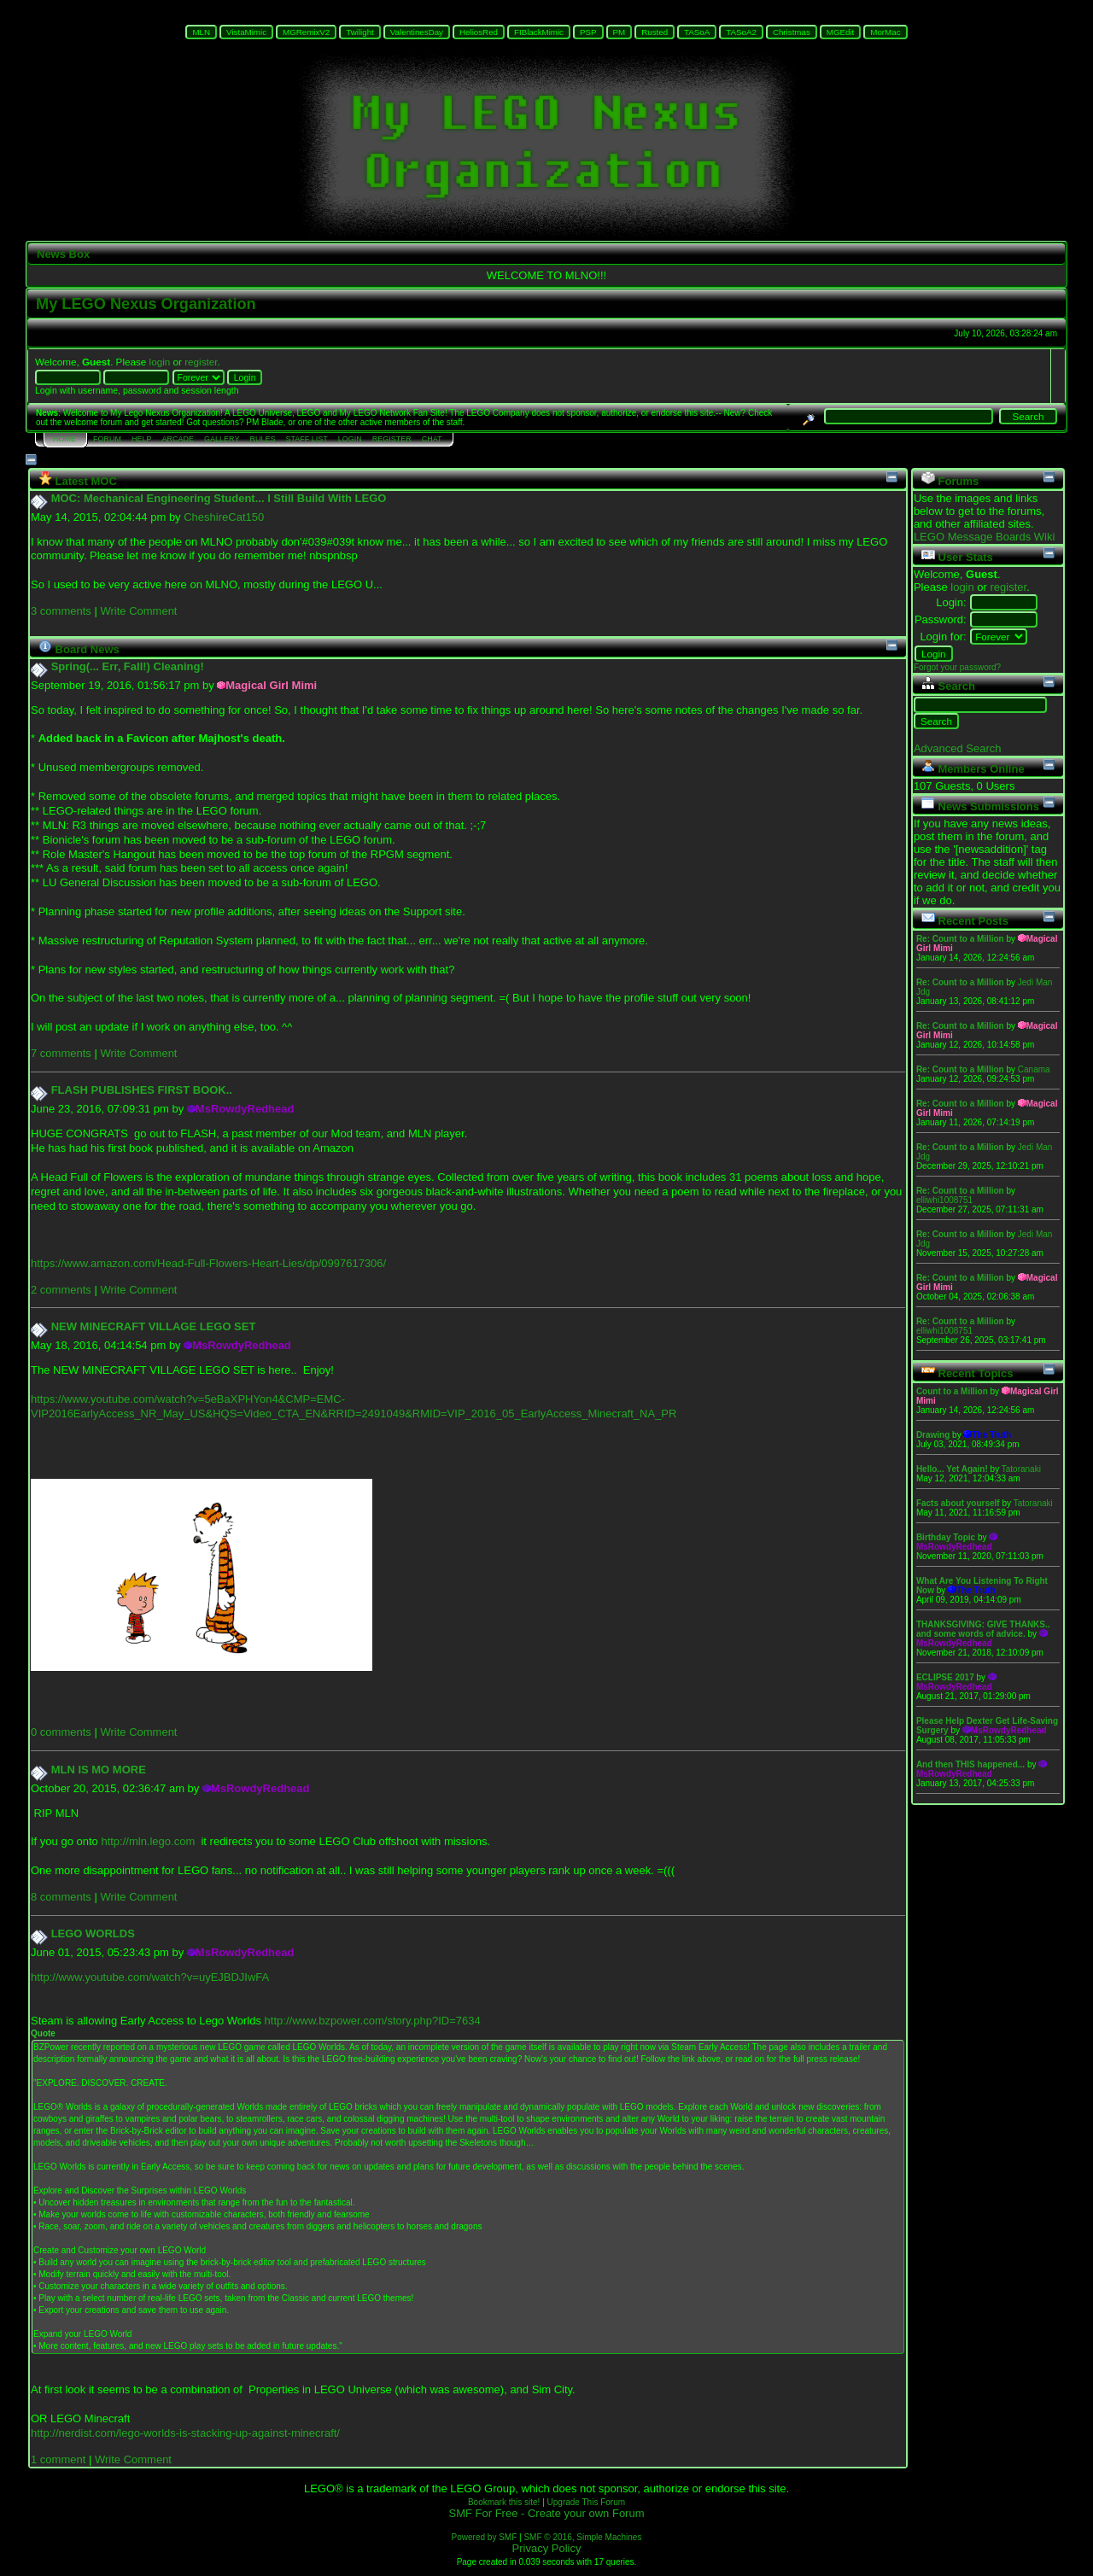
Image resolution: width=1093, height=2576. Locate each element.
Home (64, 439)
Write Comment (138, 611)
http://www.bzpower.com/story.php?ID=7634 (373, 2020)
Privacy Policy (547, 2548)
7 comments (61, 1053)
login (160, 361)
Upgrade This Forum (586, 2502)
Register (392, 439)
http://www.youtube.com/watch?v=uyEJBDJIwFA (150, 1977)
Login (350, 439)
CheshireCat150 (224, 517)
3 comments (61, 611)
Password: (941, 619)
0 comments (61, 1732)
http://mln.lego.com (148, 1841)
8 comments (61, 1896)
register (200, 361)
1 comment (58, 2459)
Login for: (943, 636)
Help (142, 439)
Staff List (306, 439)
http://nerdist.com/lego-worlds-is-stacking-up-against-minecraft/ (185, 2433)
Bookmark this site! (504, 2502)
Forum (107, 439)
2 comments (61, 1289)
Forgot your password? (957, 667)
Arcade (178, 439)
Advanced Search (958, 748)
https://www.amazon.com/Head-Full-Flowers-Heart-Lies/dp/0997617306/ (208, 1263)
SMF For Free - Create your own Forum (547, 2513)
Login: (951, 602)
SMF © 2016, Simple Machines (582, 2537)
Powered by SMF (484, 2537)
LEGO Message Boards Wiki (984, 536)
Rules (262, 439)
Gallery (221, 439)
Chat (432, 439)
